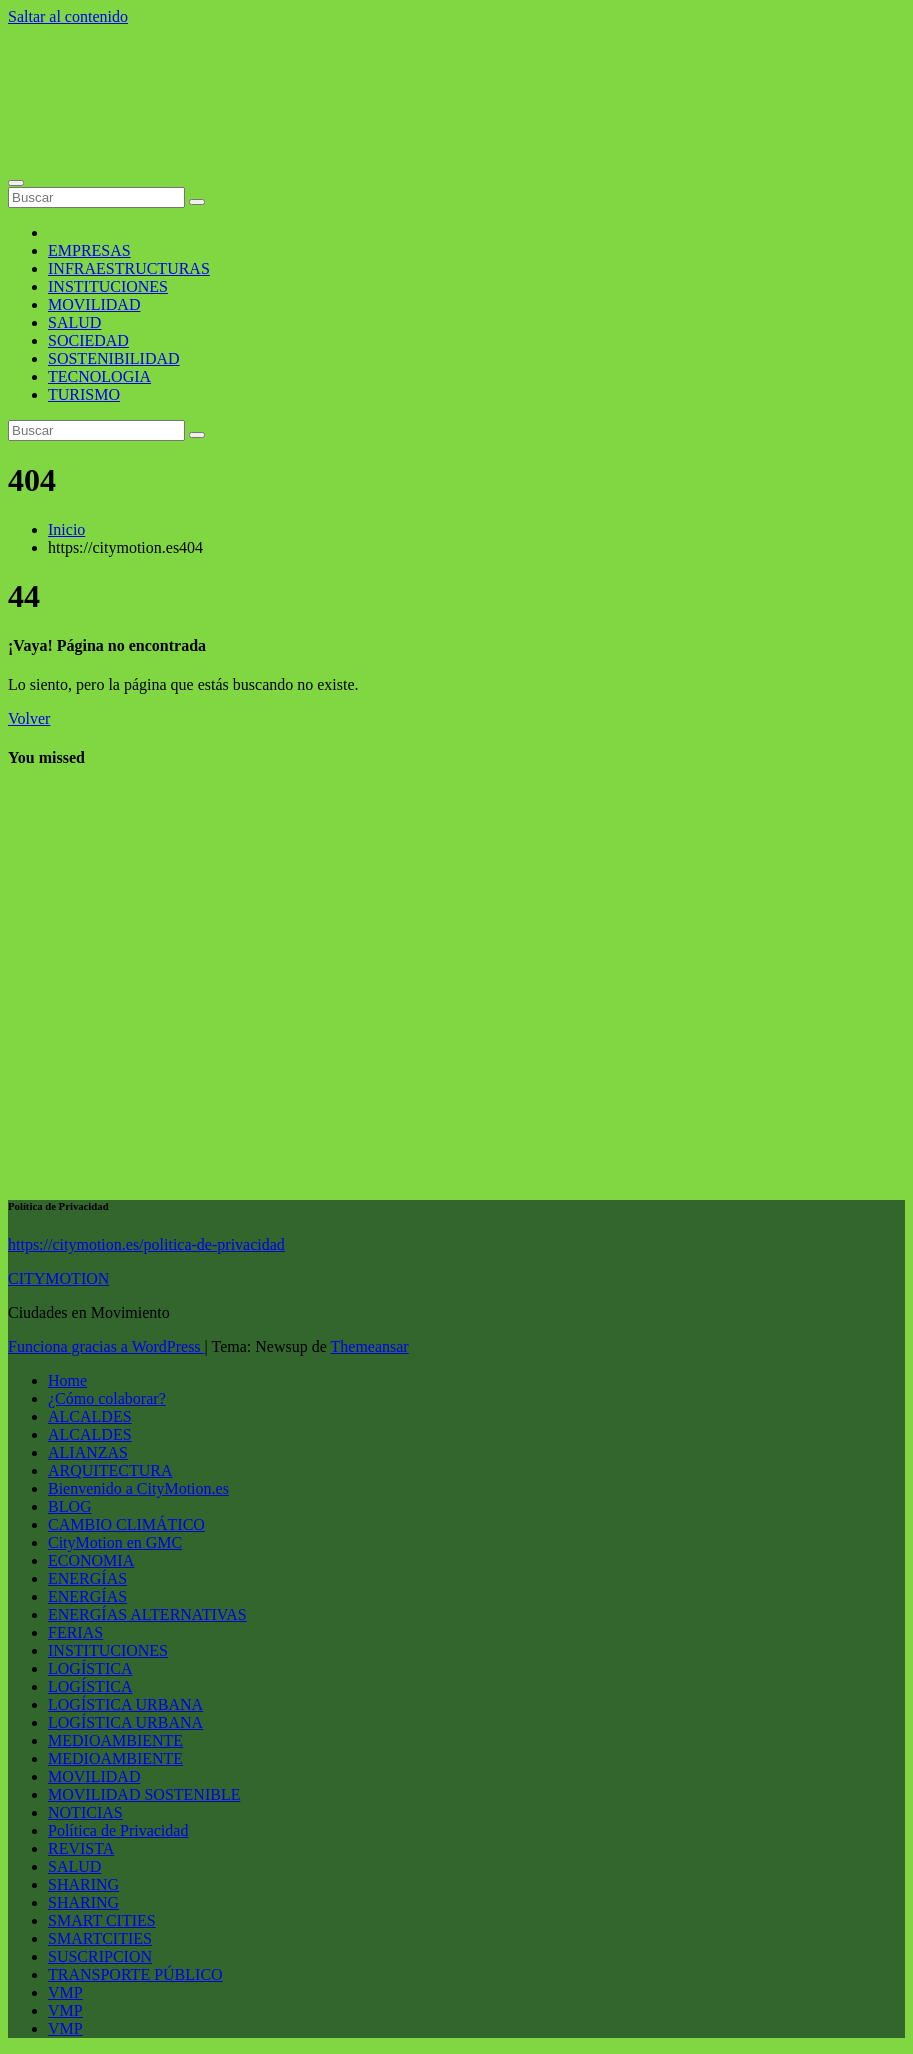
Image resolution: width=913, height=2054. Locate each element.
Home (67, 1380)
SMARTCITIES (100, 1938)
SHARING (83, 1884)
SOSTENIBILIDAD (114, 358)
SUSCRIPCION (100, 1956)
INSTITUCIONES (108, 286)
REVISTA (81, 1848)
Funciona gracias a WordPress (106, 1346)
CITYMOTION (58, 1278)
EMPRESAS (89, 250)
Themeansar (370, 1346)
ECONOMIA (91, 1560)
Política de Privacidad (118, 1830)
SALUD (74, 322)
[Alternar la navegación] (16, 183)
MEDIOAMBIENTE (115, 1740)
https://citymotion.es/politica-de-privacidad (146, 1244)
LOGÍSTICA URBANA (125, 1704)
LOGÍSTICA (90, 1668)
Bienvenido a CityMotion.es (138, 1488)
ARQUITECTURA (110, 1470)
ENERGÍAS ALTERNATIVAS (147, 1614)
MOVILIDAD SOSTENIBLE (144, 1794)
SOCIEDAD (88, 340)
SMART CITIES (102, 1920)
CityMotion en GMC (115, 1542)
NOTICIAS (85, 1812)
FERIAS (75, 1632)
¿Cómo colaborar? (107, 1398)
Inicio (66, 529)
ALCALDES (90, 1416)
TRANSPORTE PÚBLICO (135, 1974)
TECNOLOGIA (99, 376)
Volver (29, 718)
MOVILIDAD (94, 304)
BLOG (70, 1506)
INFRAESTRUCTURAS (129, 268)
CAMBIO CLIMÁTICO (126, 1524)
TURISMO (84, 394)
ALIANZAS (88, 1452)
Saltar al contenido (68, 16)
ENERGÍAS (87, 1578)
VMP (65, 1992)
